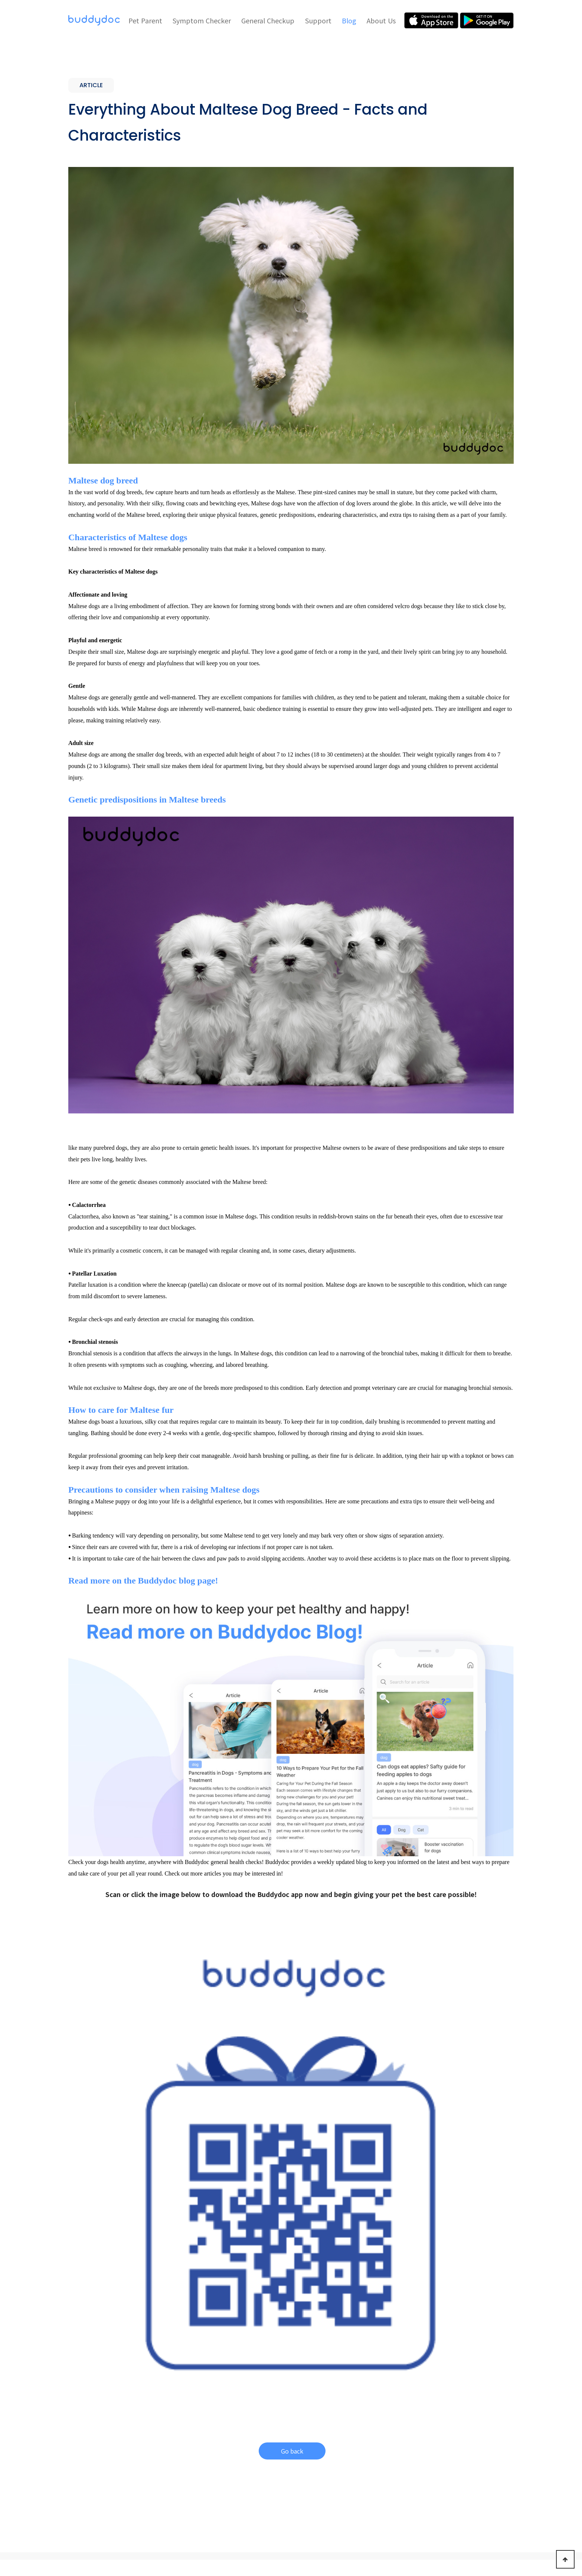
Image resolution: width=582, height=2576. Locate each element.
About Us (381, 20)
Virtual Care (168, 2440)
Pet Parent (145, 20)
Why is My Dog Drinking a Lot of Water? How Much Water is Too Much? (131, 2321)
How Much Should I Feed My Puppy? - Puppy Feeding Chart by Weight (290, 2321)
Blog (349, 20)
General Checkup (267, 20)
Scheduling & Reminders (182, 2450)
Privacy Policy (356, 2528)
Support (318, 20)
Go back (292, 2029)
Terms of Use (305, 2528)
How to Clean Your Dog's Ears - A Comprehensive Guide (435, 2321)
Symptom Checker (202, 20)
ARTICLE (88, 2298)
